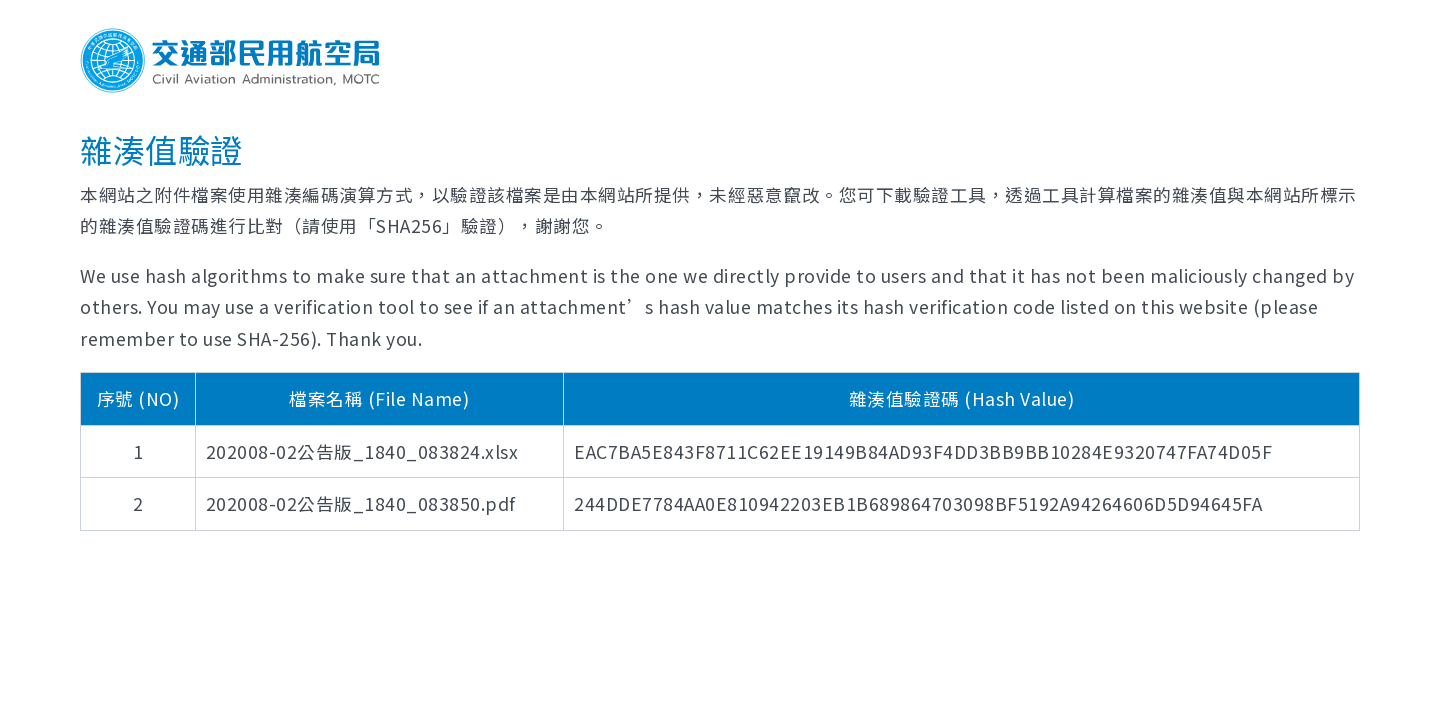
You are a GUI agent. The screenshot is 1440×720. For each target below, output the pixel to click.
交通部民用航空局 (230, 60)
